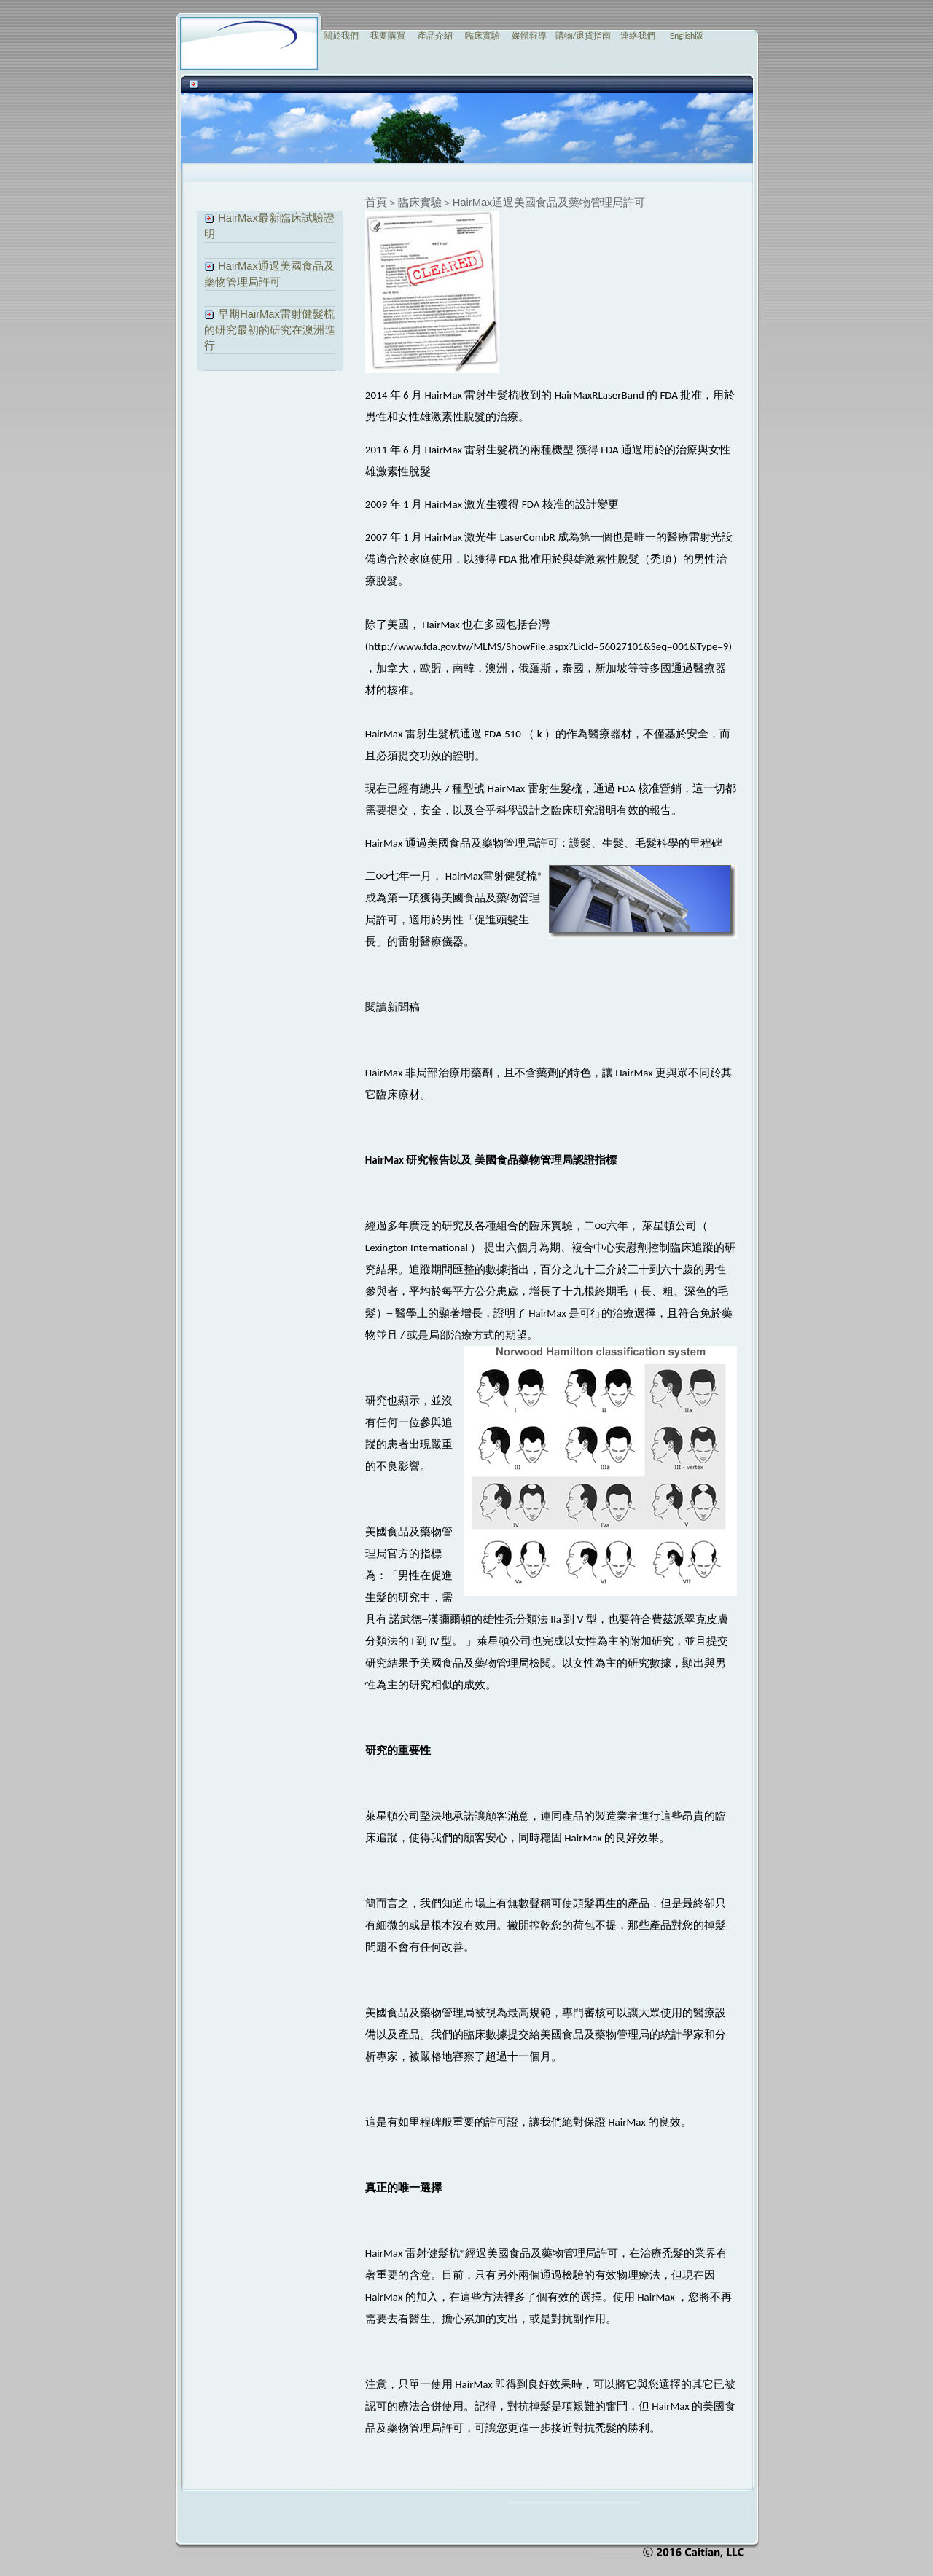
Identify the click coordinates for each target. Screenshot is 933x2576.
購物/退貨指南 (583, 36)
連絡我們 (637, 36)
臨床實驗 (482, 36)
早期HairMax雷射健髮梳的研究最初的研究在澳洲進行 (269, 329)
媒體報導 (529, 36)
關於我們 (341, 36)
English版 (686, 36)
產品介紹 (435, 36)
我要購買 (387, 36)
